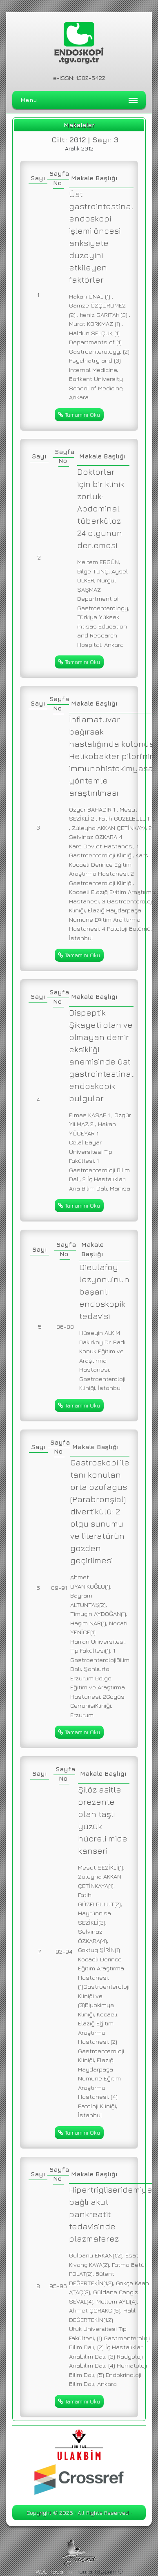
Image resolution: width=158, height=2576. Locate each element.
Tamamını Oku (79, 414)
